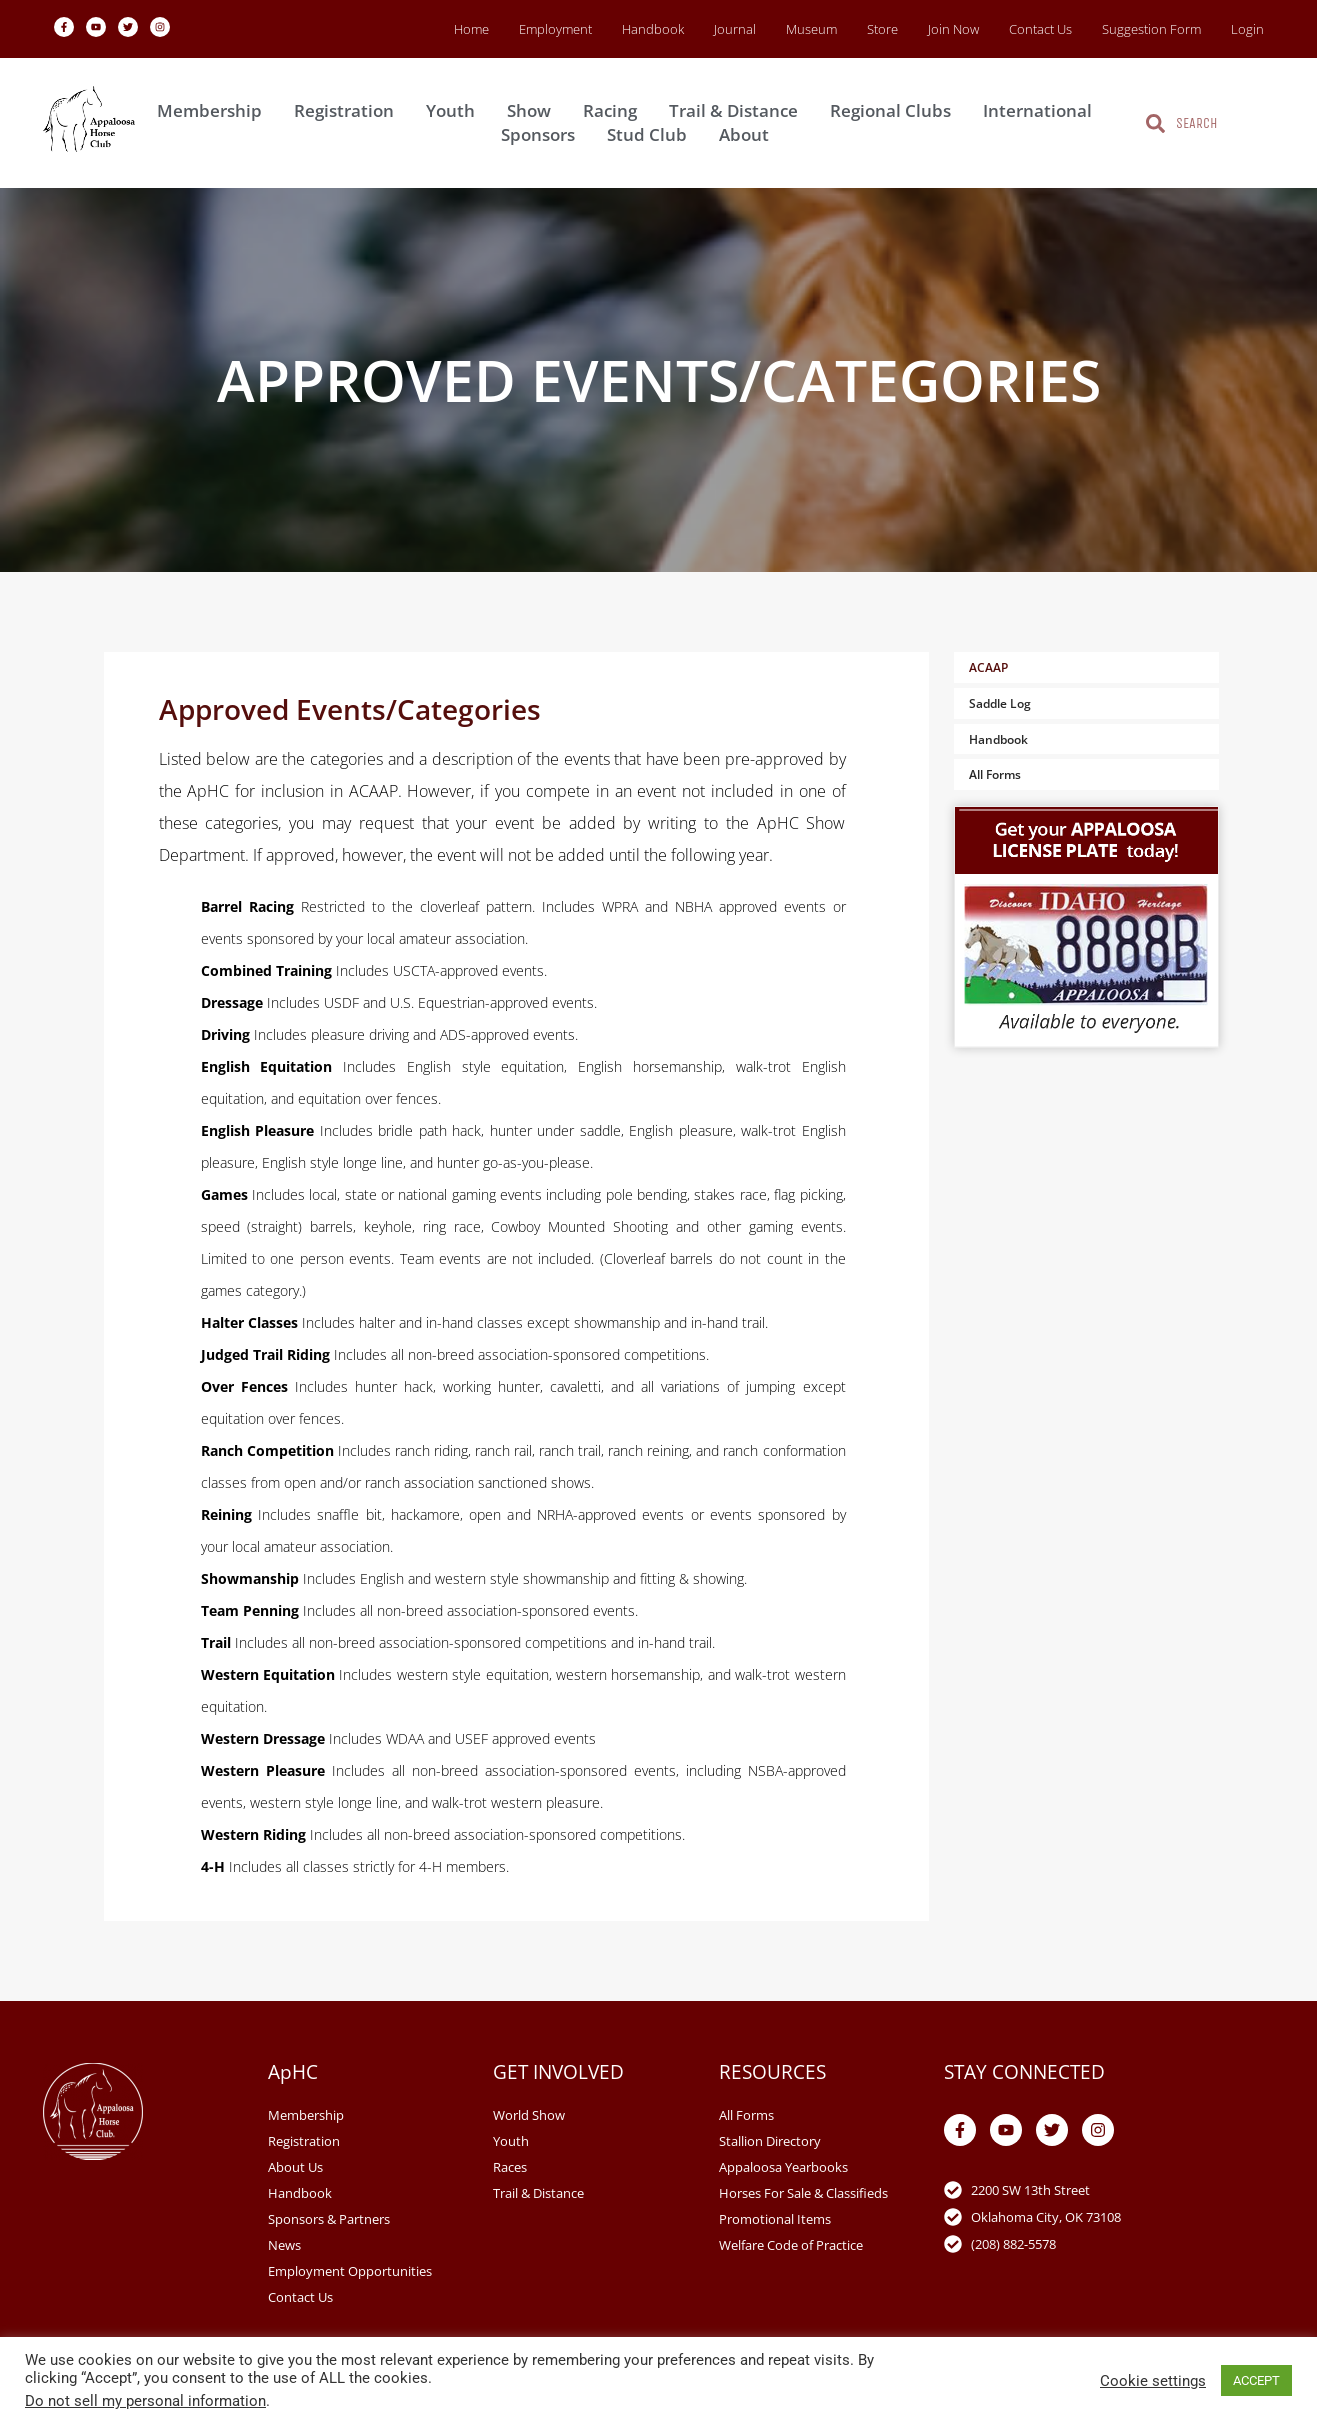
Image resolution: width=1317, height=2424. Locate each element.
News (284, 2245)
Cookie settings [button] (1153, 2381)
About (749, 134)
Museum (811, 29)
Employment (555, 29)
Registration (349, 110)
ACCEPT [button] (1256, 2380)
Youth (455, 110)
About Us (295, 2167)
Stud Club (652, 134)
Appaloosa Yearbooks (783, 2167)
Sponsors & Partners (329, 2219)
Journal (735, 29)
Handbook (653, 29)
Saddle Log (1000, 703)
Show (534, 110)
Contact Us (1040, 29)
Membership (214, 110)
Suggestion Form (1151, 29)
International (1042, 110)
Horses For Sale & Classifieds (803, 2193)
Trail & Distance (738, 110)
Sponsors (543, 134)
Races (510, 2167)
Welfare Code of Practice (791, 2245)
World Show (529, 2115)
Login (1247, 29)
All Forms (995, 774)
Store (882, 29)
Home (471, 29)
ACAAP (988, 667)
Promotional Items (775, 2219)
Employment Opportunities (350, 2271)
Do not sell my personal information (145, 2401)
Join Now (953, 29)
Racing (615, 110)
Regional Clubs (895, 110)
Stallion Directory (770, 2141)
